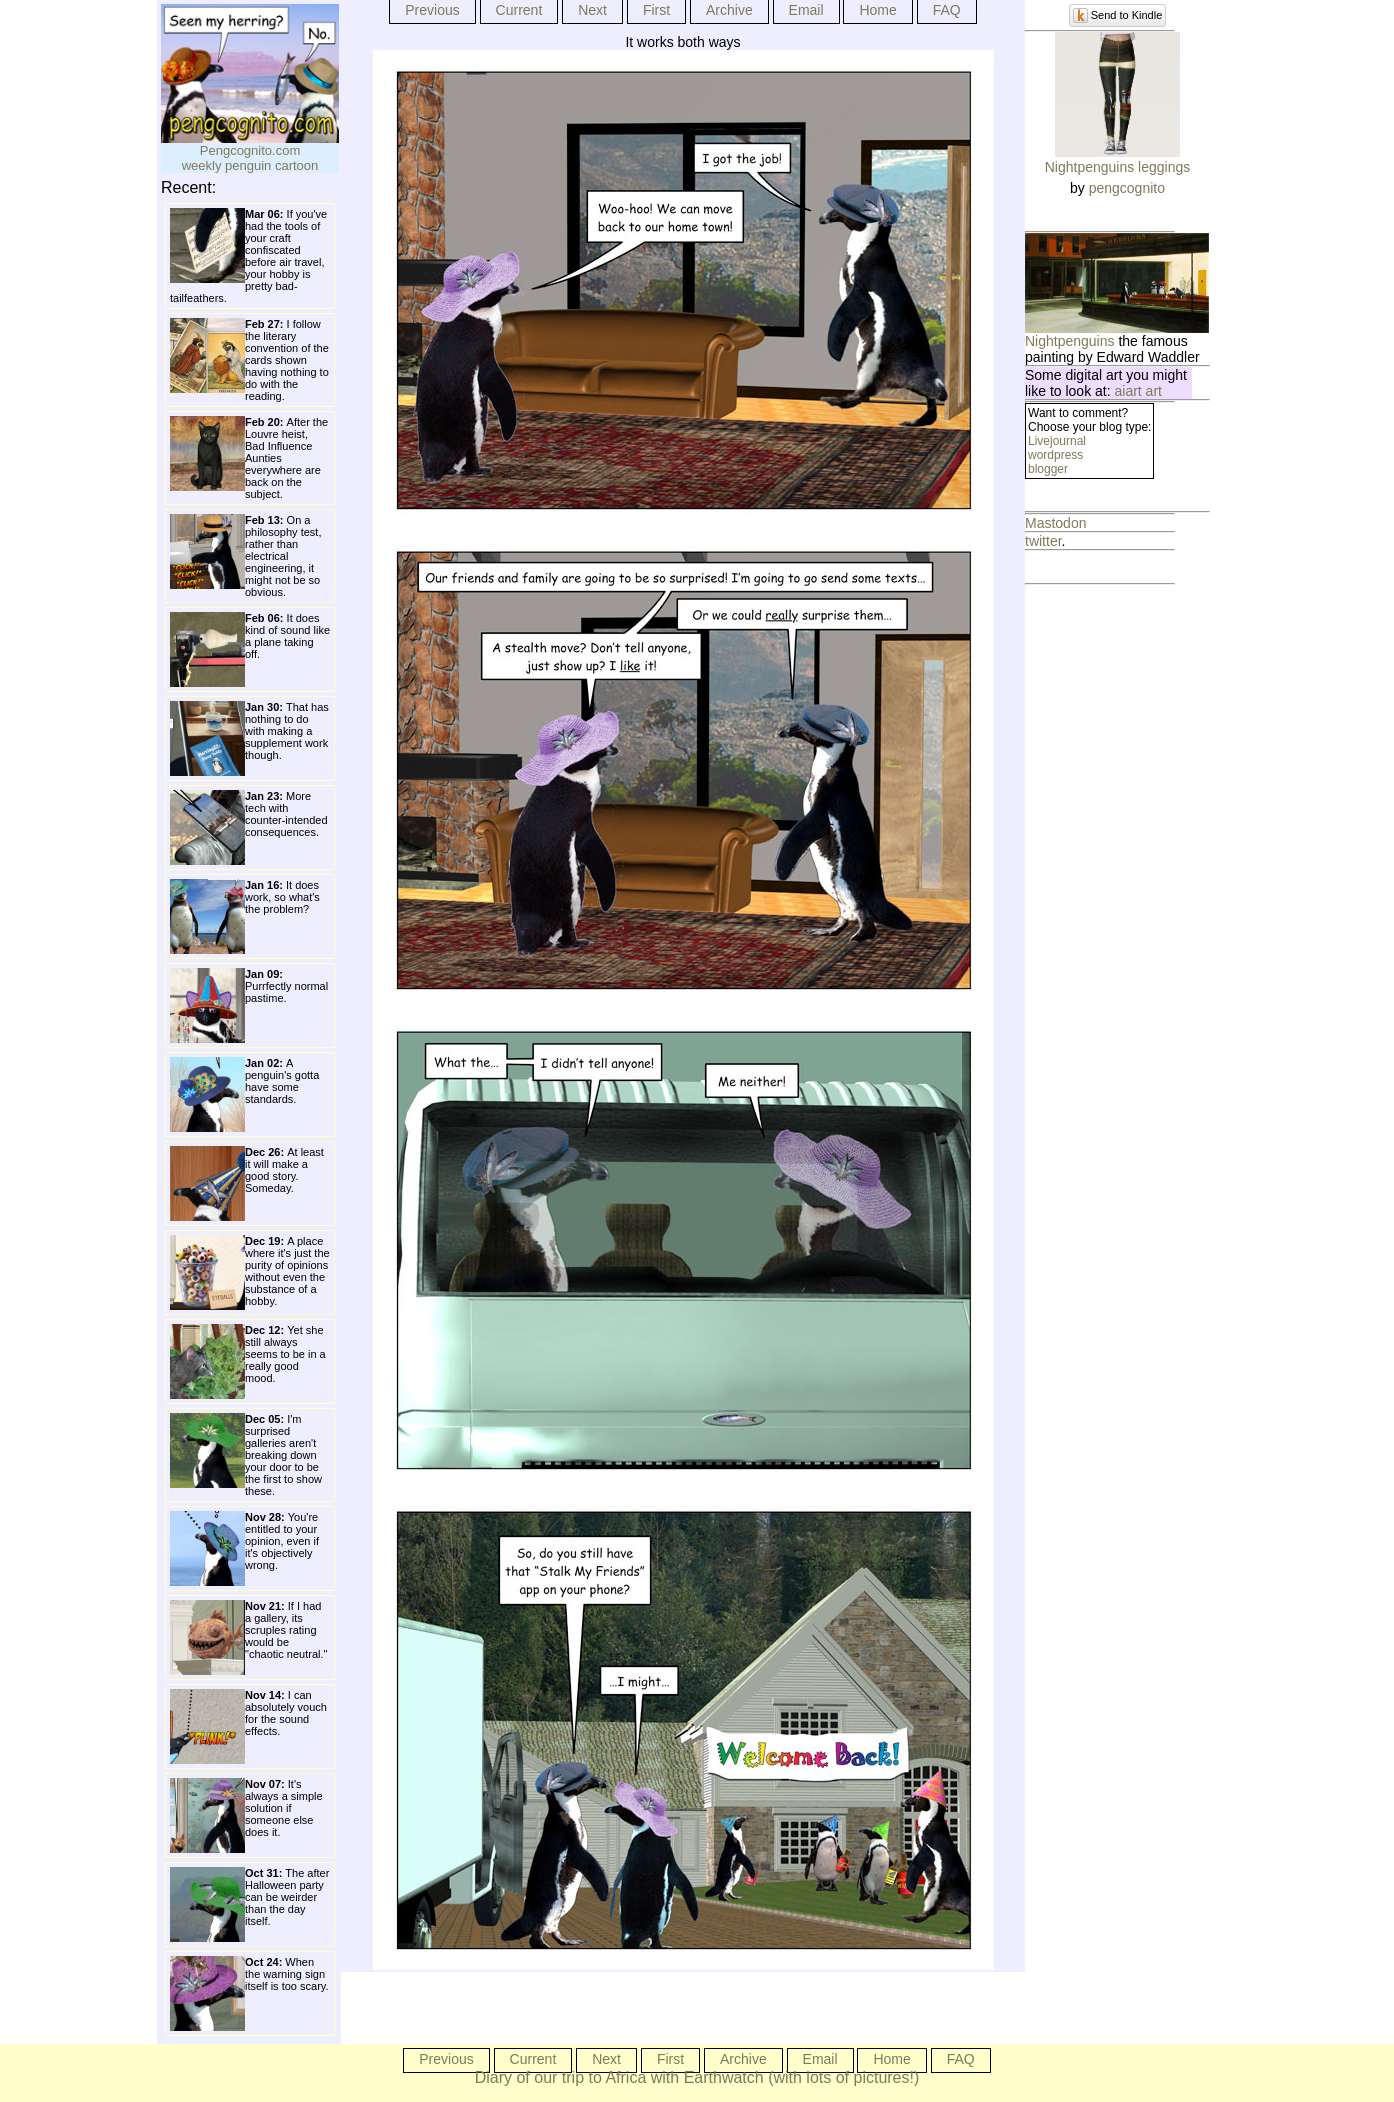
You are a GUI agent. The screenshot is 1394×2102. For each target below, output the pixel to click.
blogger (1048, 469)
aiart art (1138, 391)
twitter (1043, 541)
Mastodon (1055, 523)
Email (806, 10)
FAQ (947, 10)
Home (877, 10)
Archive (729, 10)
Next (592, 10)
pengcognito (1127, 188)
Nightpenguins (1070, 341)
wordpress (1055, 455)
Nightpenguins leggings (1118, 167)
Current (519, 10)
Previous (432, 10)
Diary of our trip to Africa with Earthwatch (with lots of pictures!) (697, 2077)
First (656, 10)
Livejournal (1057, 441)
